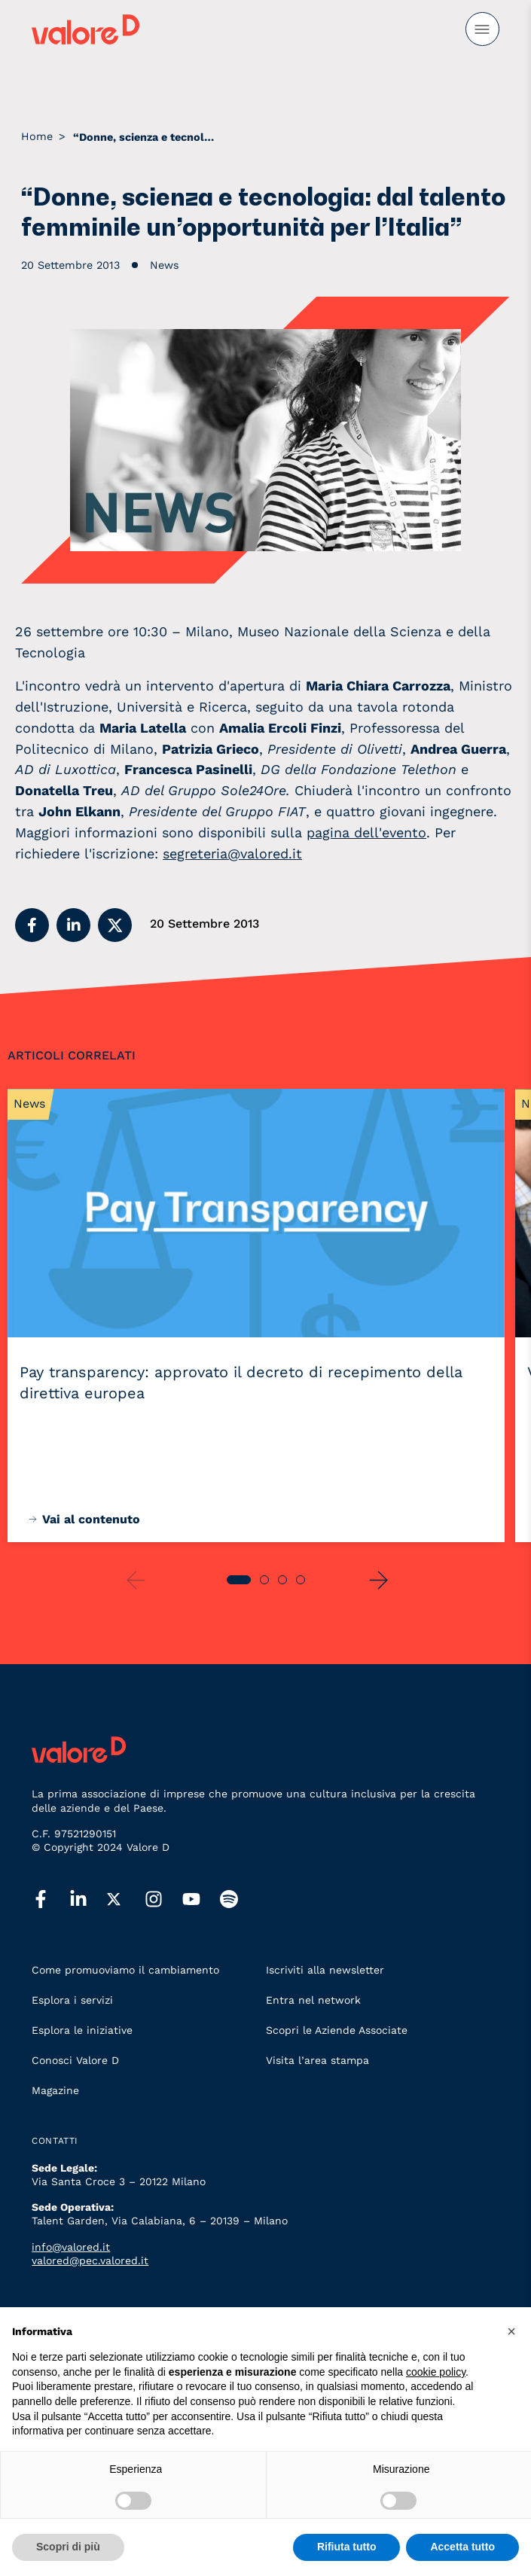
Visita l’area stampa (317, 2060)
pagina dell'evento (366, 832)
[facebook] (50, 1900)
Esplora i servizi (72, 2000)
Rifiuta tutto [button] (347, 2547)
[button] (32, 925)
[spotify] (239, 1900)
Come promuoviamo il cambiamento (125, 1970)
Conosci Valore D (75, 2060)
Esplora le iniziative (82, 2030)
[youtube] (201, 1900)
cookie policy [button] (435, 2372)
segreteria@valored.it (232, 853)
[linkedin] (88, 1900)
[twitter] (126, 1899)
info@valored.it (71, 2247)
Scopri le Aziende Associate (336, 2030)
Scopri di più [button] (68, 2547)
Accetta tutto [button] (462, 2547)
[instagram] (163, 1900)
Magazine (55, 2090)
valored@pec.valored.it (90, 2260)
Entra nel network (313, 2000)
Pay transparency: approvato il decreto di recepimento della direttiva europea (241, 1382)
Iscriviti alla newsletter (325, 1970)
